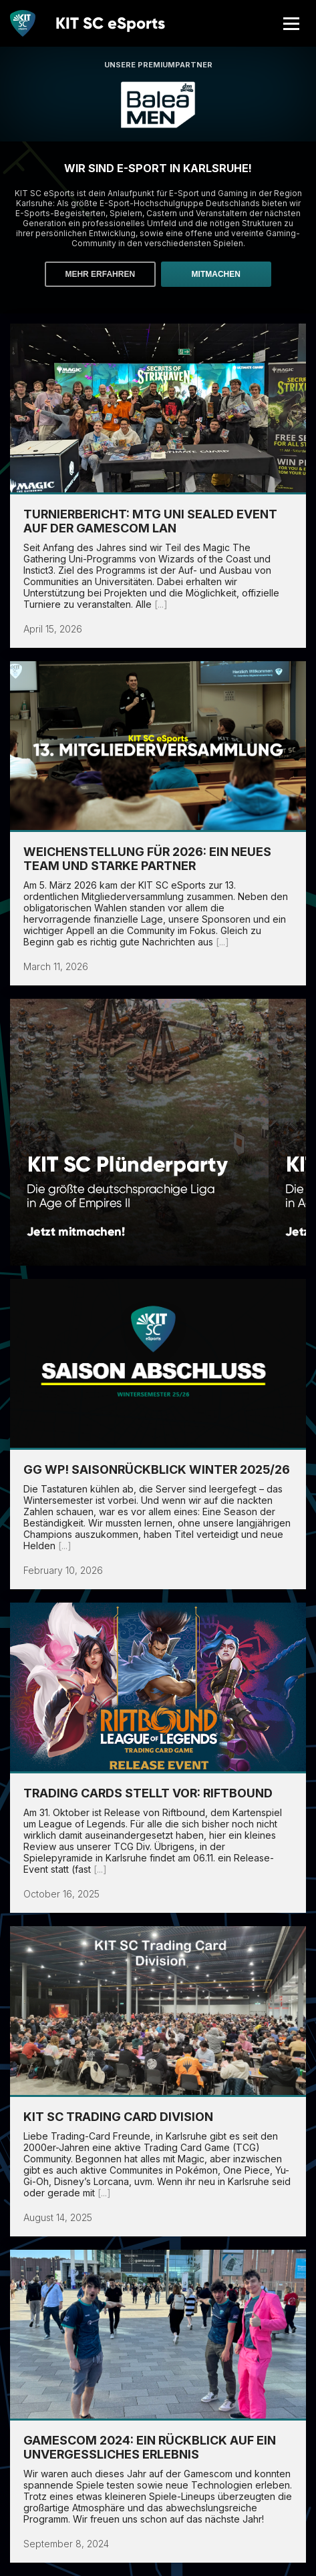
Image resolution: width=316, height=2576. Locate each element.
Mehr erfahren (100, 274)
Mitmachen (216, 274)
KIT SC (110, 23)
